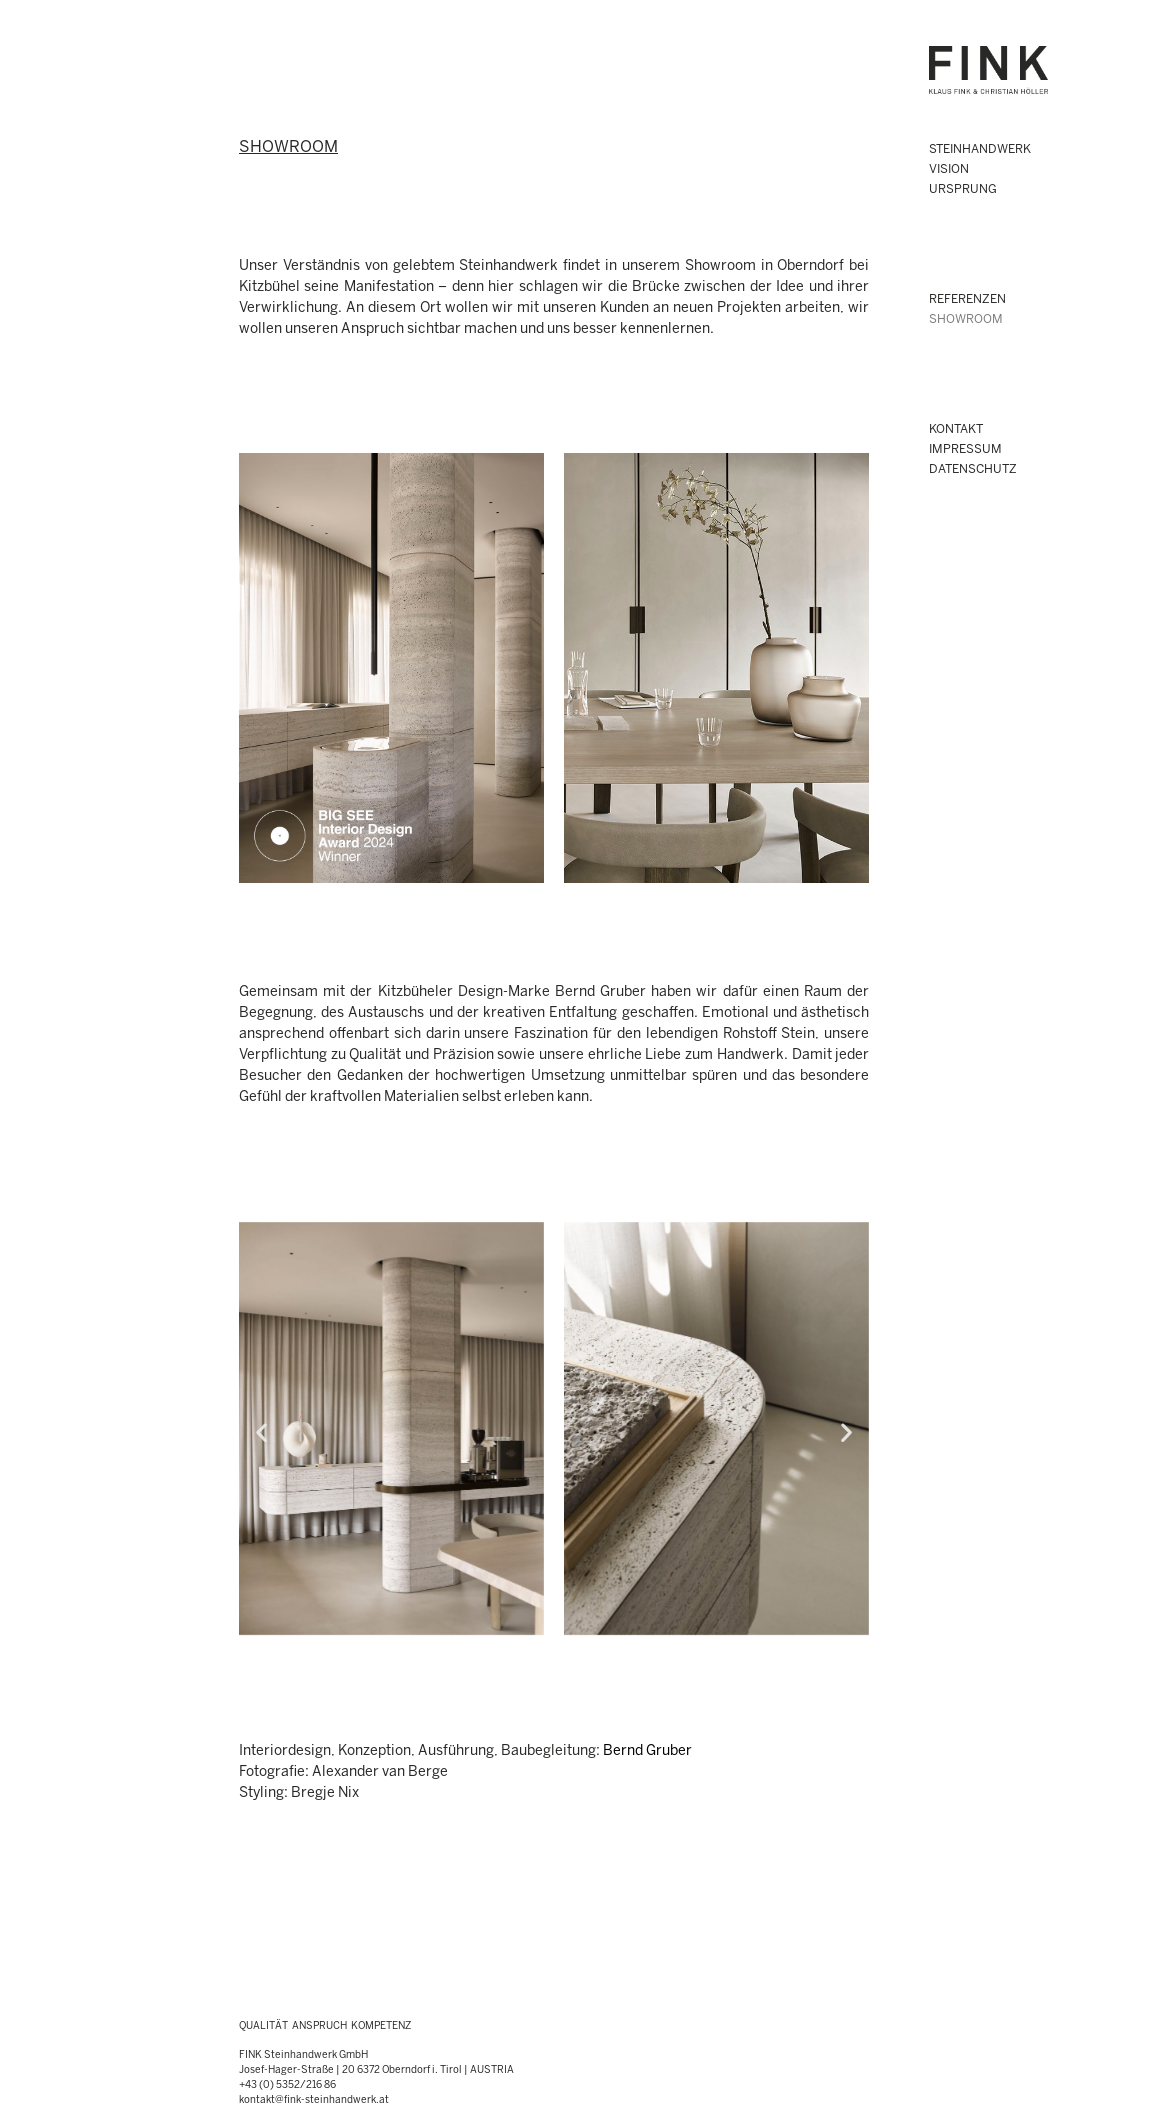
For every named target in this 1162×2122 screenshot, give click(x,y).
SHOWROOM (966, 319)
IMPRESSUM (965, 449)
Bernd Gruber (647, 1751)
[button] (261, 1431)
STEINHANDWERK (980, 149)
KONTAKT (956, 429)
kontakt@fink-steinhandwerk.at (314, 2100)
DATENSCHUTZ (973, 469)
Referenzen (967, 299)
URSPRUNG (963, 189)
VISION (949, 169)
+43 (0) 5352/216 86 (287, 2085)
